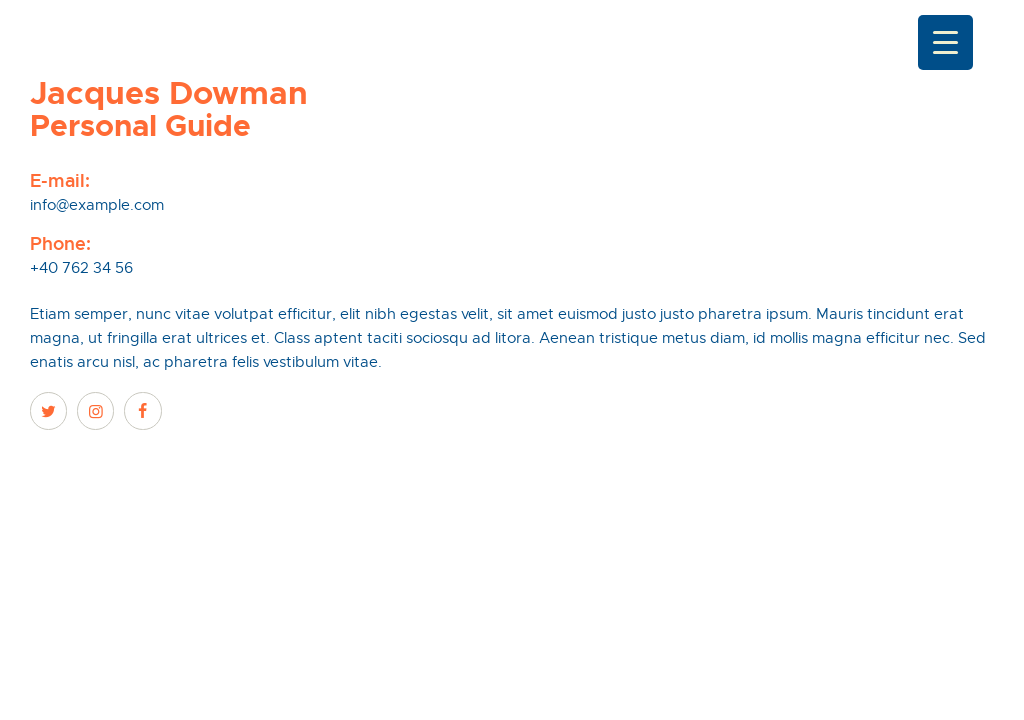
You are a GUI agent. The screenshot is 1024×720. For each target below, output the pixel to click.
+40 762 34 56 (81, 268)
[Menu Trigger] (945, 42)
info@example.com (97, 205)
